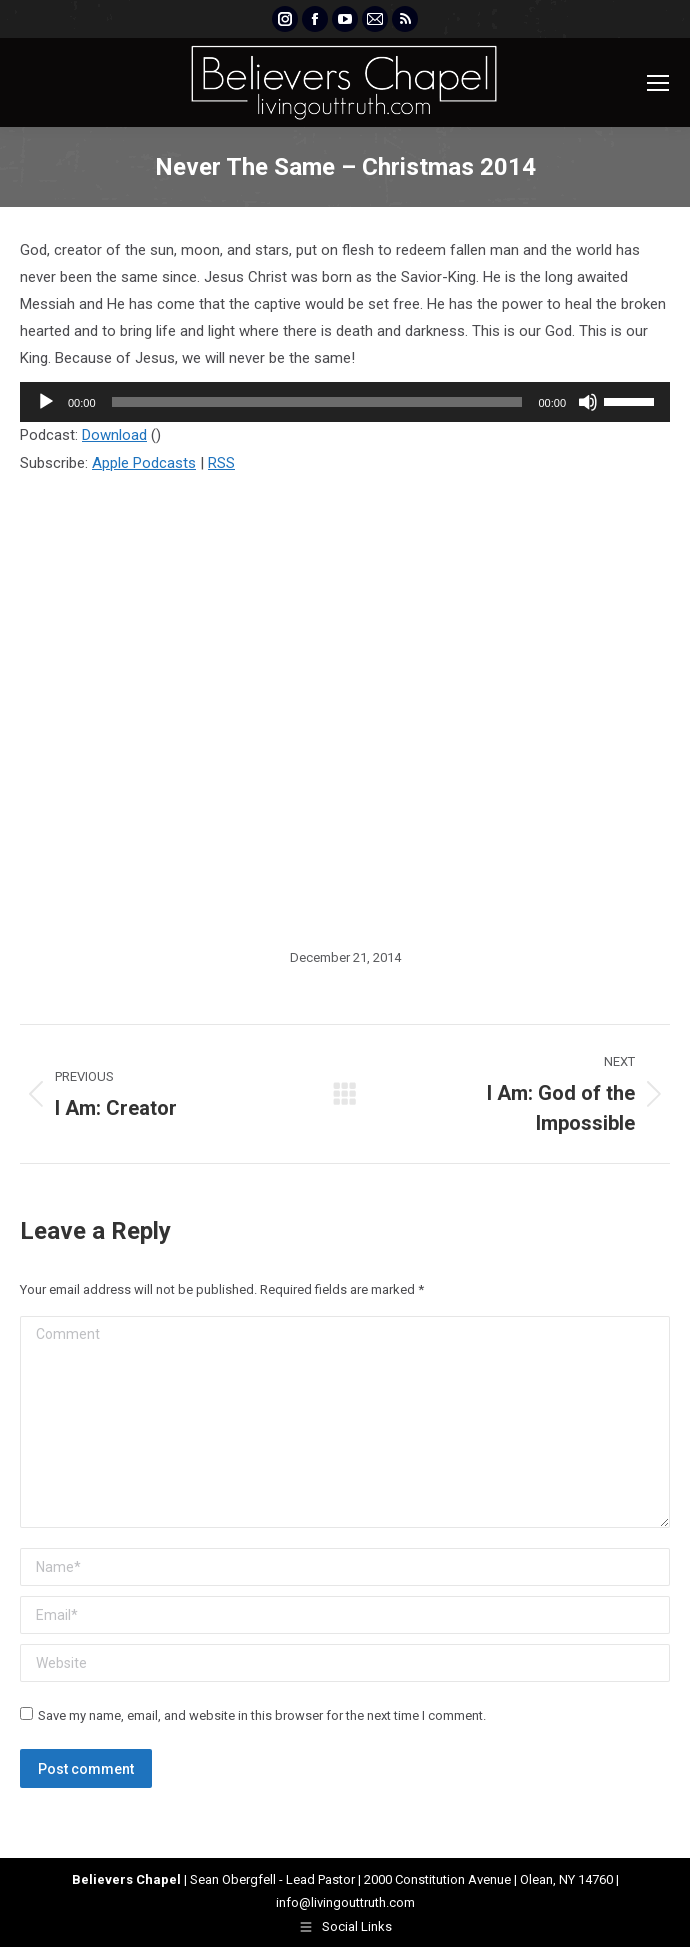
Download (114, 435)
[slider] (317, 402)
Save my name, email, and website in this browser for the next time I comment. (262, 1715)
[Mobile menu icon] (658, 83)
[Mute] (588, 402)
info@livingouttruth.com (345, 1902)
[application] (345, 402)
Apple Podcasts (144, 463)
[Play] (46, 402)
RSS (221, 463)
